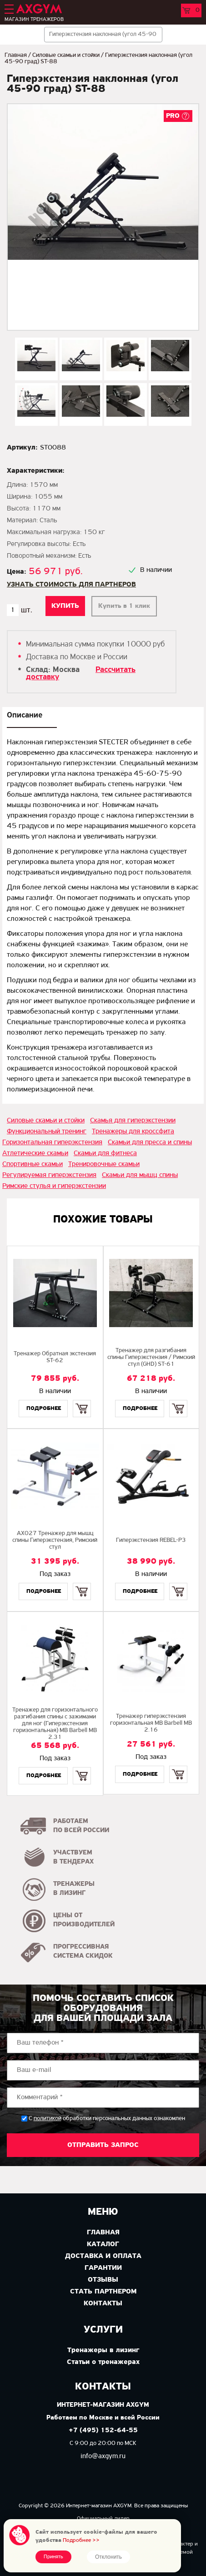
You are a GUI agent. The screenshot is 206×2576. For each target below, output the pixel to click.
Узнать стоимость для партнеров (71, 584)
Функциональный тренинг (46, 1131)
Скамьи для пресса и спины (150, 1142)
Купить (82, 1400)
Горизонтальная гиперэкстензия (52, 1142)
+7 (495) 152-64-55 (103, 2430)
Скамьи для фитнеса (105, 1153)
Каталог (103, 2244)
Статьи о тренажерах (103, 2362)
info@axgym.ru (103, 2456)
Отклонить (108, 2557)
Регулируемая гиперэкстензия (49, 1175)
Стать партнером (103, 2291)
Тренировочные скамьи (104, 1164)
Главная (16, 55)
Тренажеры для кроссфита (133, 1131)
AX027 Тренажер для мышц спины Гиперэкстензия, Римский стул (54, 1540)
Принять (53, 2557)
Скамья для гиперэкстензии (133, 1120)
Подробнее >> (81, 2540)
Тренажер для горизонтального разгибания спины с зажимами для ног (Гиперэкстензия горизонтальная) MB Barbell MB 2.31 (55, 1724)
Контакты (103, 2303)
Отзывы (103, 2279)
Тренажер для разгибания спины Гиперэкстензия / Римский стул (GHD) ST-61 (151, 1357)
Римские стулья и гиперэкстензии (54, 1186)
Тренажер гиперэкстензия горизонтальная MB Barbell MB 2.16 (151, 1723)
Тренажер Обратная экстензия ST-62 (55, 1357)
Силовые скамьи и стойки (66, 55)
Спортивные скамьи (32, 1164)
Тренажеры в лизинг (103, 2350)
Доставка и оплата (103, 2256)
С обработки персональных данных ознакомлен (107, 2118)
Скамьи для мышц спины (140, 1175)
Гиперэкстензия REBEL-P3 (151, 1540)
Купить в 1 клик (124, 606)
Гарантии (103, 2268)
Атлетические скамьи (35, 1153)
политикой (47, 2119)
